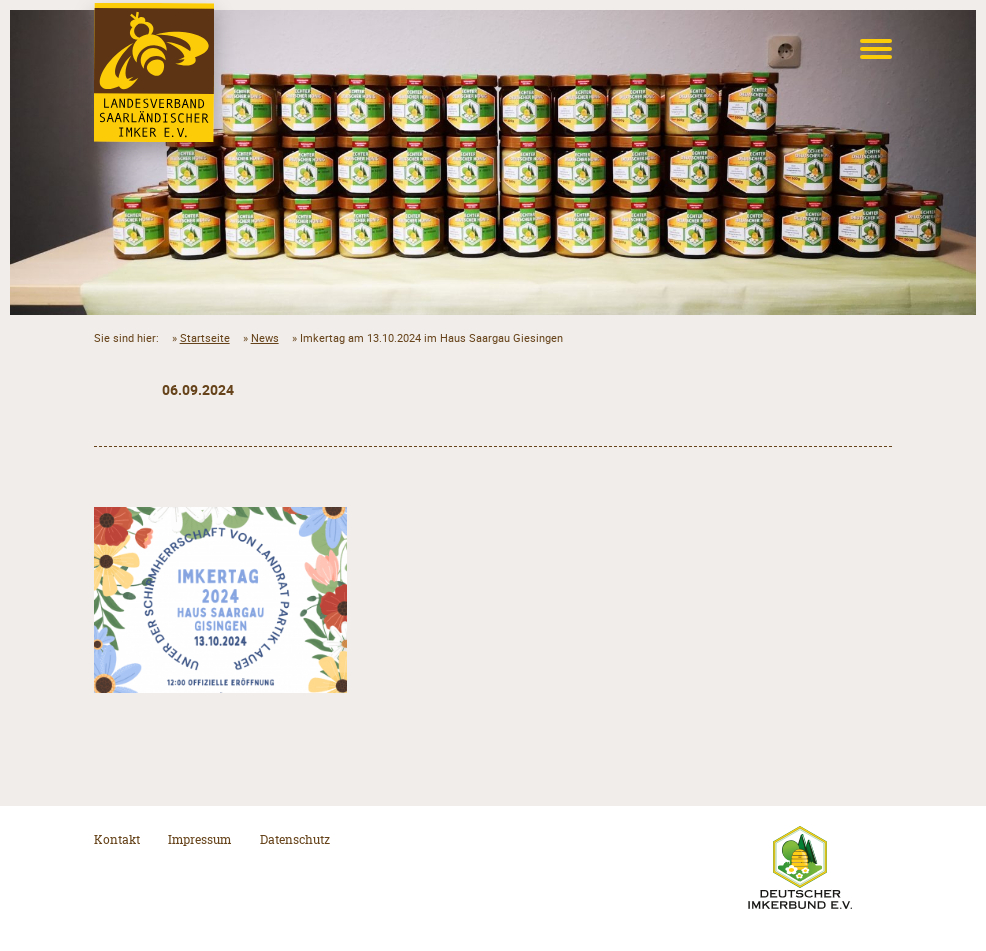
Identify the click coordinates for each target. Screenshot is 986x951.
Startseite (205, 337)
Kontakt (117, 839)
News (265, 337)
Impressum (199, 839)
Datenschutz (295, 839)
